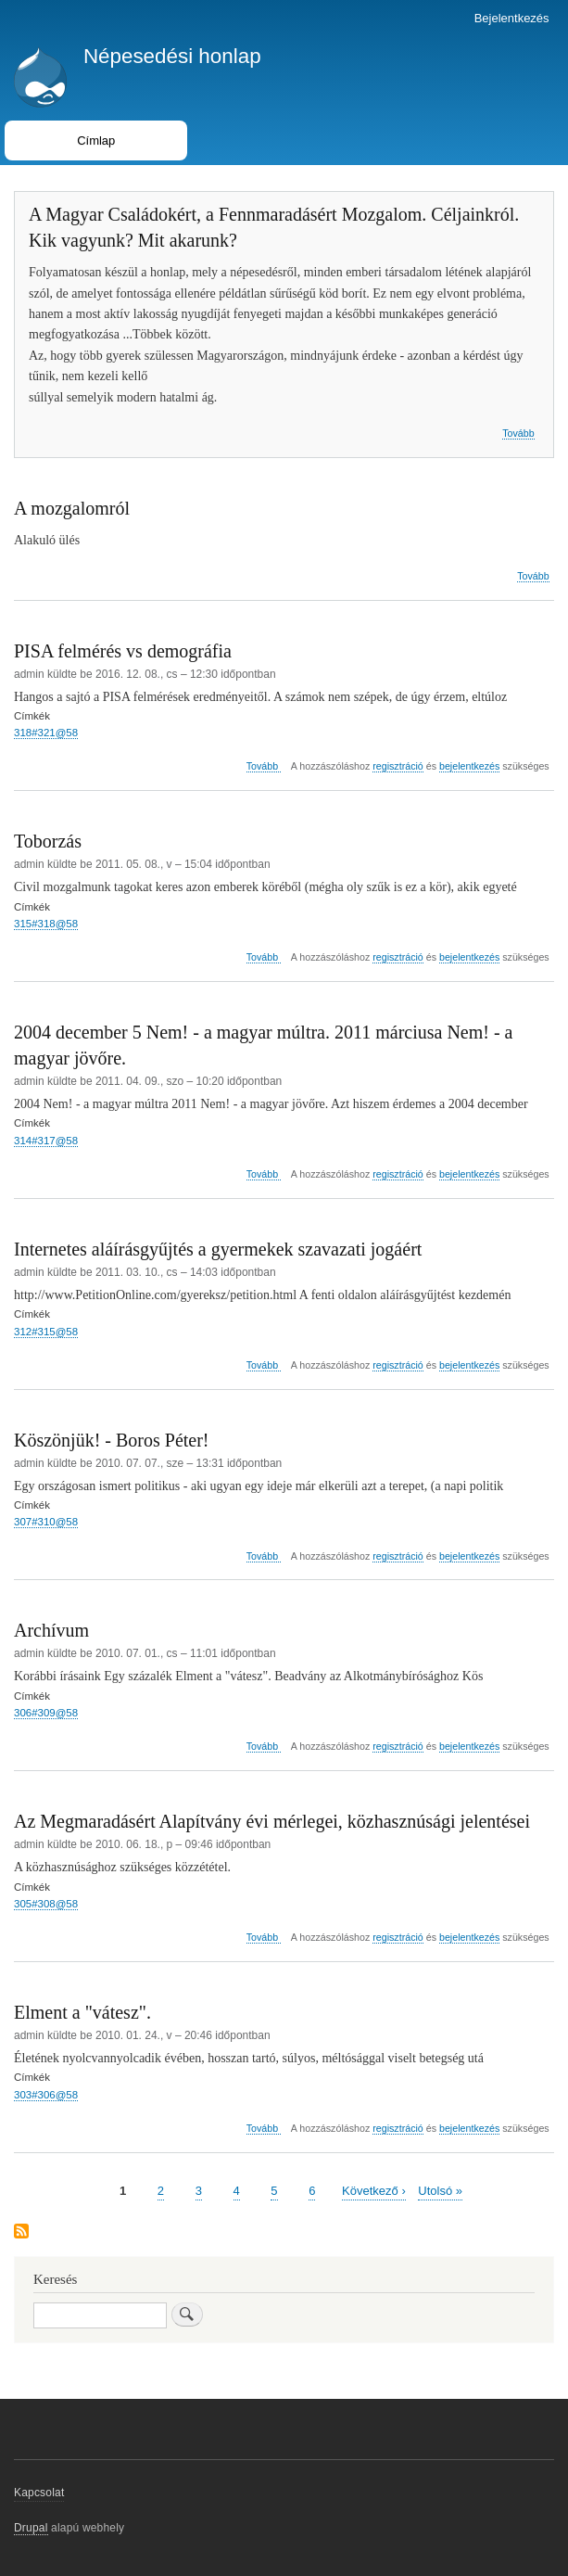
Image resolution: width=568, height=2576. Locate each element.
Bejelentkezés (511, 18)
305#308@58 (46, 1903)
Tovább (518, 433)
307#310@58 (46, 1521)
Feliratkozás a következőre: (21, 2232)
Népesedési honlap (172, 56)
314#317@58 (46, 1140)
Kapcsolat (39, 2492)
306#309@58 (46, 1712)
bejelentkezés (469, 766)
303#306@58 (46, 2094)
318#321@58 (46, 732)
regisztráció (397, 766)
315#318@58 (46, 923)
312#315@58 (46, 1331)
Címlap (96, 140)
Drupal (31, 2527)
